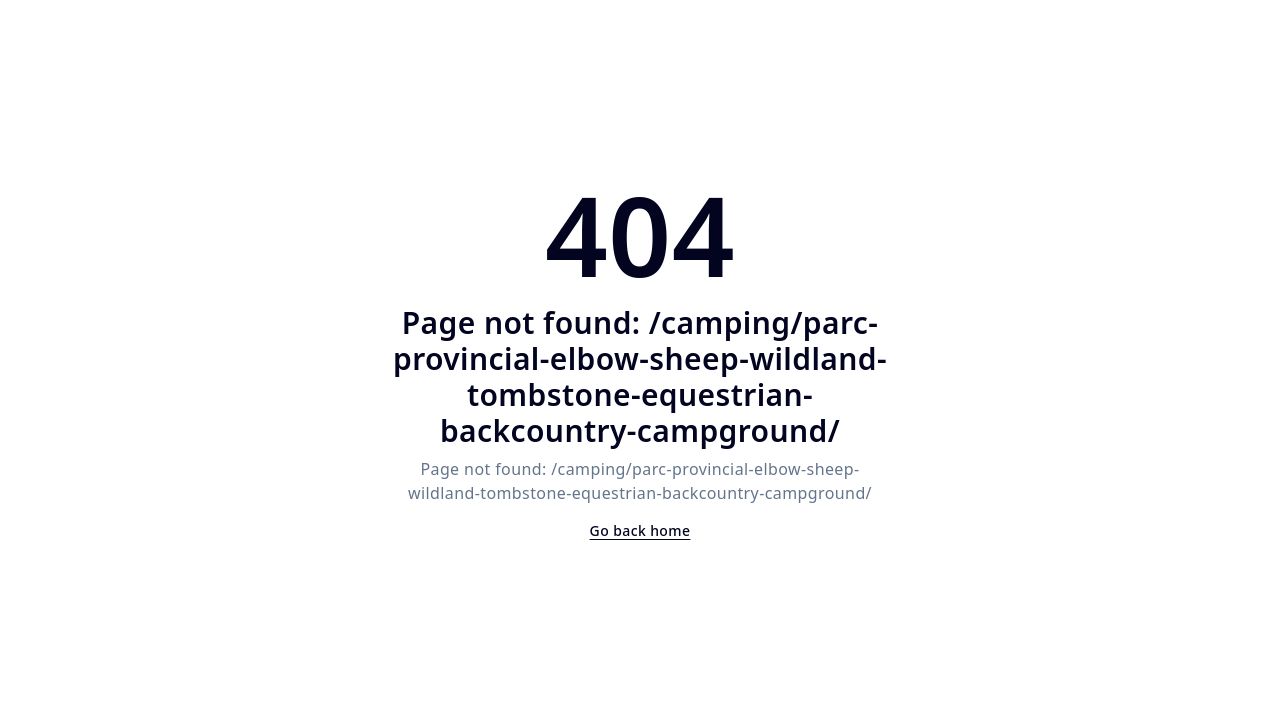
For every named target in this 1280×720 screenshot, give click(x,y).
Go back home (640, 530)
